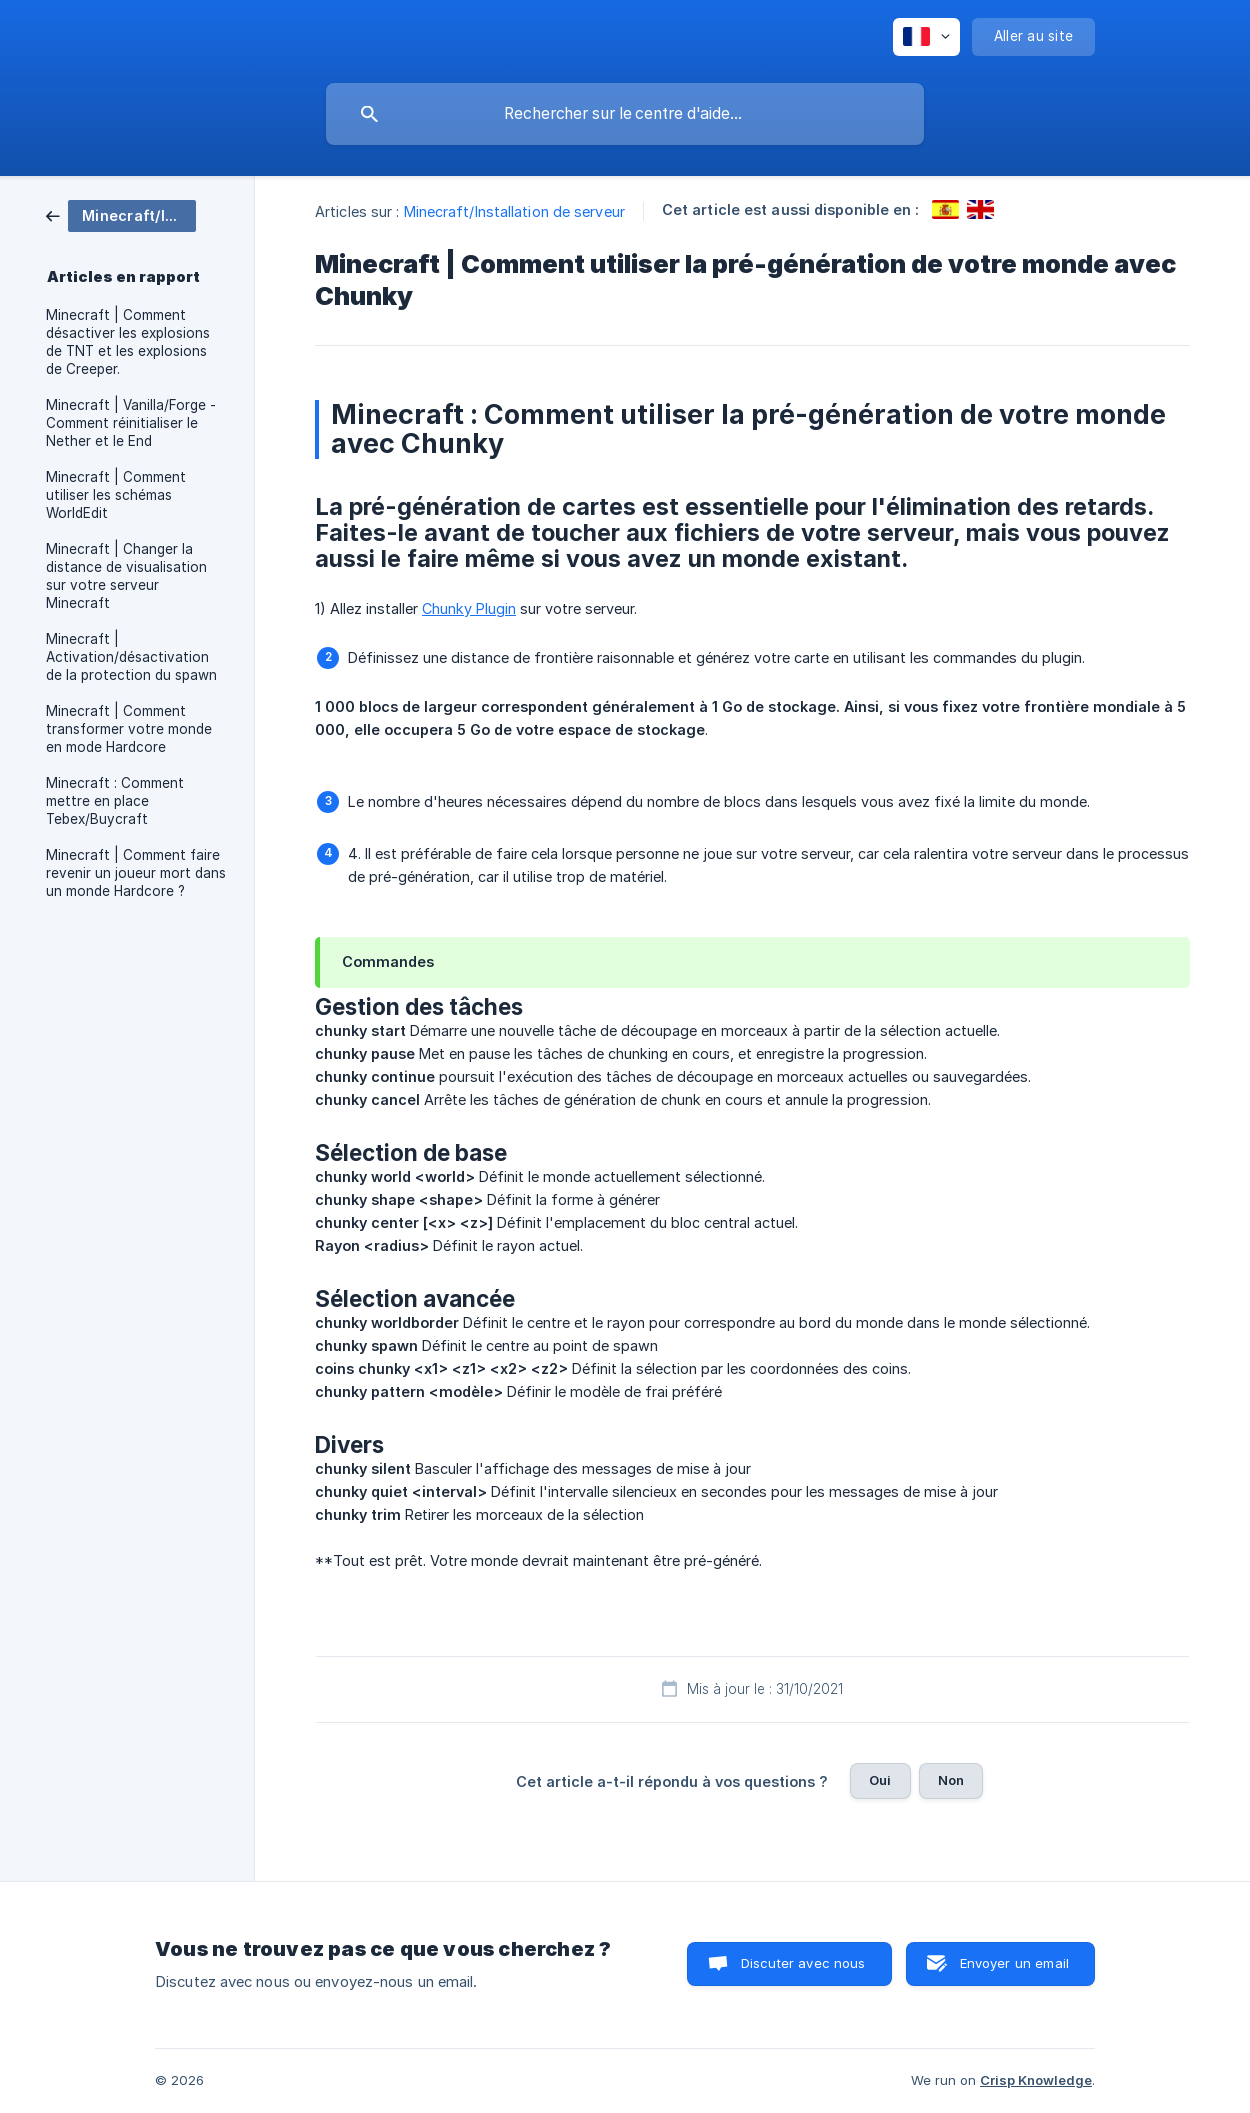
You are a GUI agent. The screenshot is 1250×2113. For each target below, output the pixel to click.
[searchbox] (625, 114)
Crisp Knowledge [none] (1036, 2080)
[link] (121, 214)
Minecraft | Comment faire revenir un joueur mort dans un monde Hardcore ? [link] (136, 873)
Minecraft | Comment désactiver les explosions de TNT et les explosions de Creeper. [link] (128, 342)
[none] (926, 37)
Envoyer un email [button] (1014, 1963)
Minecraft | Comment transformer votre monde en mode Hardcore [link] (129, 729)
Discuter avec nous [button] (803, 1963)
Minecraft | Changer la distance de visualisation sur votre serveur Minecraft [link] (126, 576)
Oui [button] (880, 1780)
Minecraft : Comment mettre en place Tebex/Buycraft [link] (115, 801)
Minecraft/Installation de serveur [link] (514, 211)
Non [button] (951, 1780)
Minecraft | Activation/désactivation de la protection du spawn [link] (131, 657)
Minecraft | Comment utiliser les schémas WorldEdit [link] (116, 495)
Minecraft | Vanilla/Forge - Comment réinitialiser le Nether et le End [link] (131, 423)
